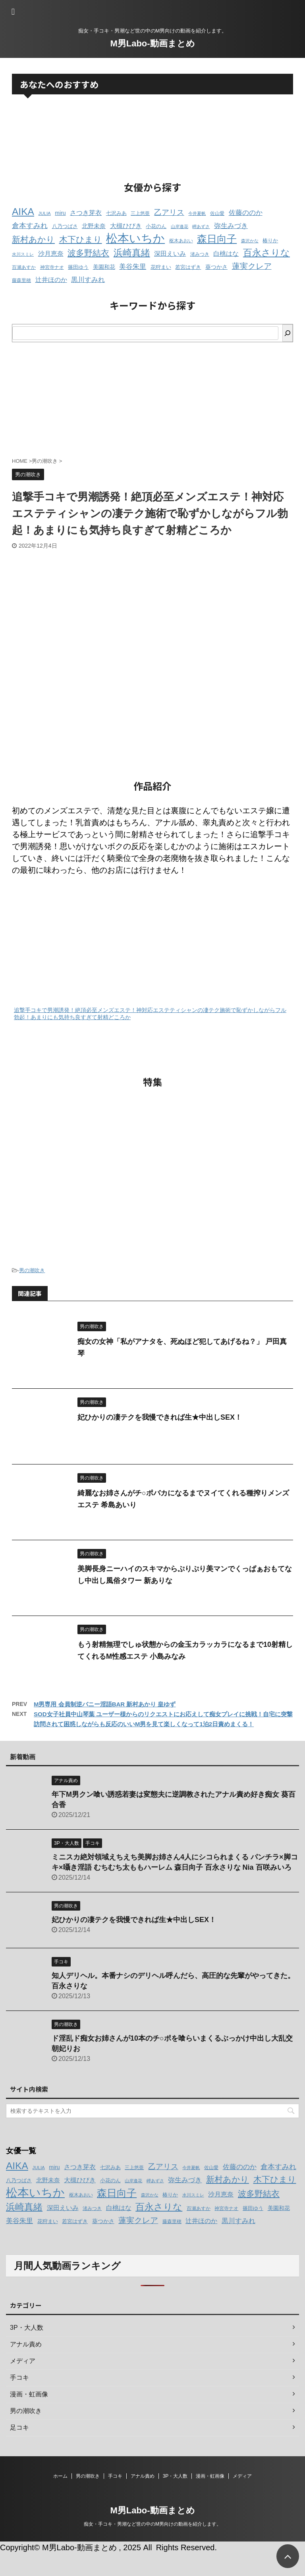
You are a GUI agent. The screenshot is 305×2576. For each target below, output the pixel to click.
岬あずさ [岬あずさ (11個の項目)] (201, 226)
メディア (242, 2476)
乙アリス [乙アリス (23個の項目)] (169, 212)
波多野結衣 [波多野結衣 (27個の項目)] (88, 252)
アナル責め (142, 2476)
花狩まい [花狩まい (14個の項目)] (161, 267)
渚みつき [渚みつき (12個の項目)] (199, 254)
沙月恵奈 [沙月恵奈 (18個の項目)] (51, 253)
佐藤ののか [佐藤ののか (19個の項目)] (246, 213)
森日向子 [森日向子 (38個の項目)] (217, 238)
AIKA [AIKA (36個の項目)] (23, 211)
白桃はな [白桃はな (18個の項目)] (226, 253)
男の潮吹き (32, 1270)
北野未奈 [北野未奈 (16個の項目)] (94, 226)
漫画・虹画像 (210, 2476)
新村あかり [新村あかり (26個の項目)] (33, 239)
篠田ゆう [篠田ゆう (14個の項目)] (78, 267)
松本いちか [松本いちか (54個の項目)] (135, 238)
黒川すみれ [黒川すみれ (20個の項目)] (88, 280)
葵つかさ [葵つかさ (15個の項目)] (216, 267)
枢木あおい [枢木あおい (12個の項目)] (181, 240)
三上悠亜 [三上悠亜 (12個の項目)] (140, 213)
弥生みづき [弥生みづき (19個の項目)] (231, 226)
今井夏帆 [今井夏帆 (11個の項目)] (197, 213)
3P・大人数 (175, 2476)
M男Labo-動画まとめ (152, 43)
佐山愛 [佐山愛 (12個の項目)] (217, 213)
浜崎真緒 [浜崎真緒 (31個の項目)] (132, 252)
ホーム (60, 2476)
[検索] (287, 333)
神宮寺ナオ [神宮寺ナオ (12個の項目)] (52, 267)
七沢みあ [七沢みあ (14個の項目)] (116, 213)
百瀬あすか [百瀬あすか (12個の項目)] (24, 267)
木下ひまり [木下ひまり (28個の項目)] (80, 239)
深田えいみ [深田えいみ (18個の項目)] (170, 253)
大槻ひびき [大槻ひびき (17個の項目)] (126, 225)
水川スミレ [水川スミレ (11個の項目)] (23, 254)
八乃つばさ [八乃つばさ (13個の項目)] (65, 226)
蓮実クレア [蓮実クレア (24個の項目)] (252, 266)
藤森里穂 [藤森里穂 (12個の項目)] (21, 280)
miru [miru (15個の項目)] (60, 213)
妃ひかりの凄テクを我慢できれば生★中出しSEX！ (159, 1417)
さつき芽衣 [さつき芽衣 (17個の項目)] (86, 212)
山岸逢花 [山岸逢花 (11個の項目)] (179, 226)
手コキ (115, 2476)
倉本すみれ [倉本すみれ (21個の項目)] (30, 226)
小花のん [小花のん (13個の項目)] (156, 226)
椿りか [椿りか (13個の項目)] (270, 240)
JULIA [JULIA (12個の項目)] (44, 213)
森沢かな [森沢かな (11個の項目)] (250, 240)
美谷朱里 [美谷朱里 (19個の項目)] (132, 266)
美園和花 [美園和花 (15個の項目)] (104, 267)
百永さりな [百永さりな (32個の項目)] (266, 252)
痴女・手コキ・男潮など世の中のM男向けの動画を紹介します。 (152, 2524)
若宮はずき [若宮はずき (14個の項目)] (188, 267)
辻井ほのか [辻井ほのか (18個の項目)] (51, 279)
